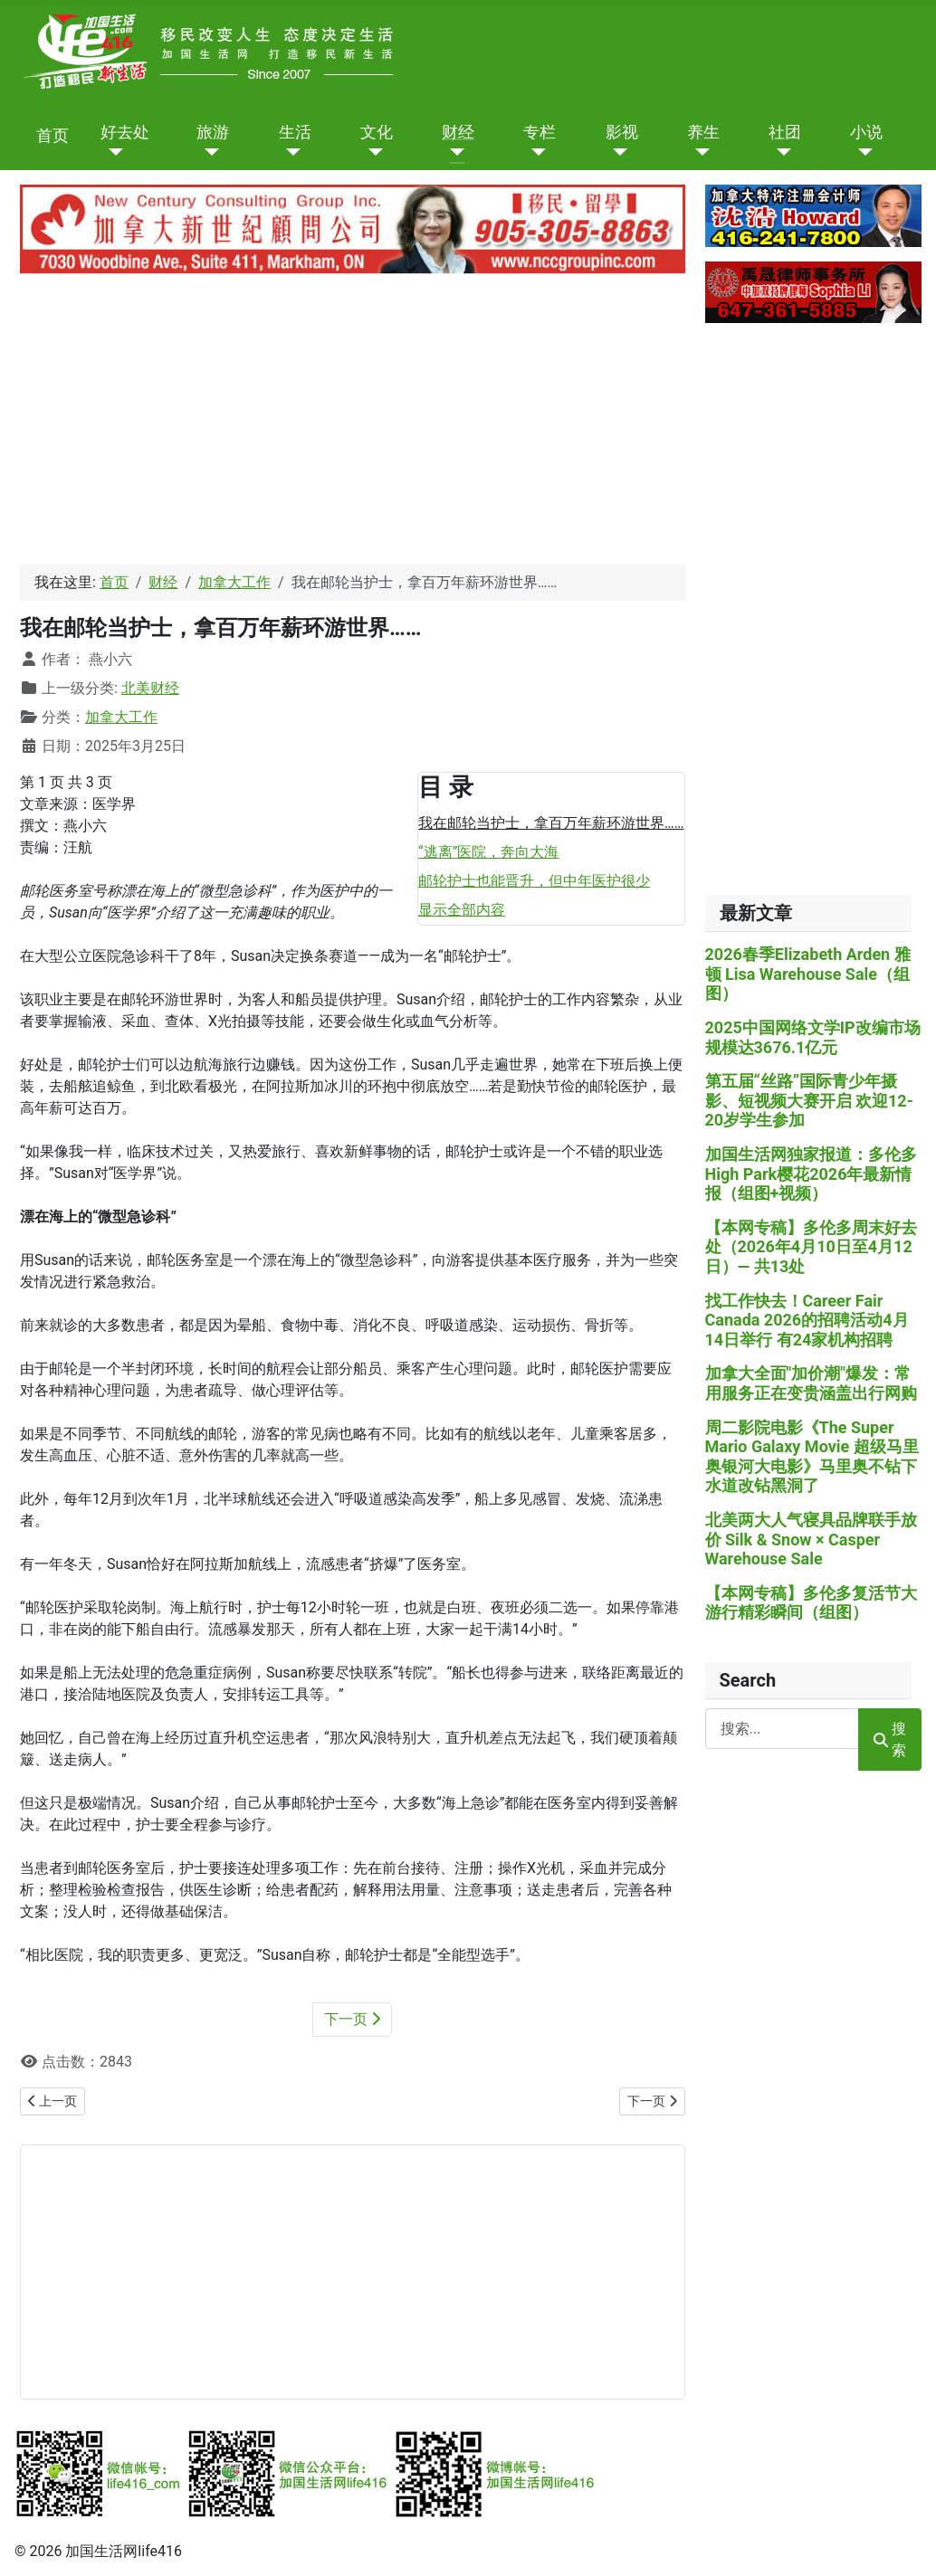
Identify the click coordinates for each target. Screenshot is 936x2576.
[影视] (617, 152)
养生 (703, 133)
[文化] (371, 152)
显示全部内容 (461, 909)
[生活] (290, 152)
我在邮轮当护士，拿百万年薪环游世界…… (550, 823)
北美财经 (150, 688)
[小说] (861, 152)
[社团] (780, 152)
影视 (622, 133)
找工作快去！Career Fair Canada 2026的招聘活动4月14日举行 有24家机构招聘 (807, 1320)
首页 (52, 136)
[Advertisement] (349, 423)
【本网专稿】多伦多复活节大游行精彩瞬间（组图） (811, 1602)
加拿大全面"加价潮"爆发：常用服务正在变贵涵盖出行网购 (811, 1383)
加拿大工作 (121, 717)
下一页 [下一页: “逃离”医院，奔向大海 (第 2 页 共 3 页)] (352, 2019)
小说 (866, 133)
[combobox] (782, 1728)
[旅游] (207, 152)
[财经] (453, 152)
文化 (376, 133)
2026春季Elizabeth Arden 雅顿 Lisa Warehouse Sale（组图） (808, 974)
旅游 (212, 133)
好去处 (124, 133)
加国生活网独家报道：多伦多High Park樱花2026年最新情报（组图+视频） (811, 1173)
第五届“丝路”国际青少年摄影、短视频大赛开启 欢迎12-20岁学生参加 (809, 1100)
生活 (295, 133)
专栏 (539, 133)
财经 (458, 133)
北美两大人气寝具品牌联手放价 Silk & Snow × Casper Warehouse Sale (811, 1539)
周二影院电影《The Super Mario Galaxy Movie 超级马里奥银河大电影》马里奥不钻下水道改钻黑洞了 (812, 1457)
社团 (785, 133)
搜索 (890, 1739)
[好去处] (111, 152)
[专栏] (534, 152)
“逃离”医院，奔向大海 (488, 851)
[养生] (698, 152)
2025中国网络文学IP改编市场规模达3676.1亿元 (813, 1037)
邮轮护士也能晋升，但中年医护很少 (534, 880)
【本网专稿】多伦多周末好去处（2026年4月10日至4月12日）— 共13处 (811, 1247)
